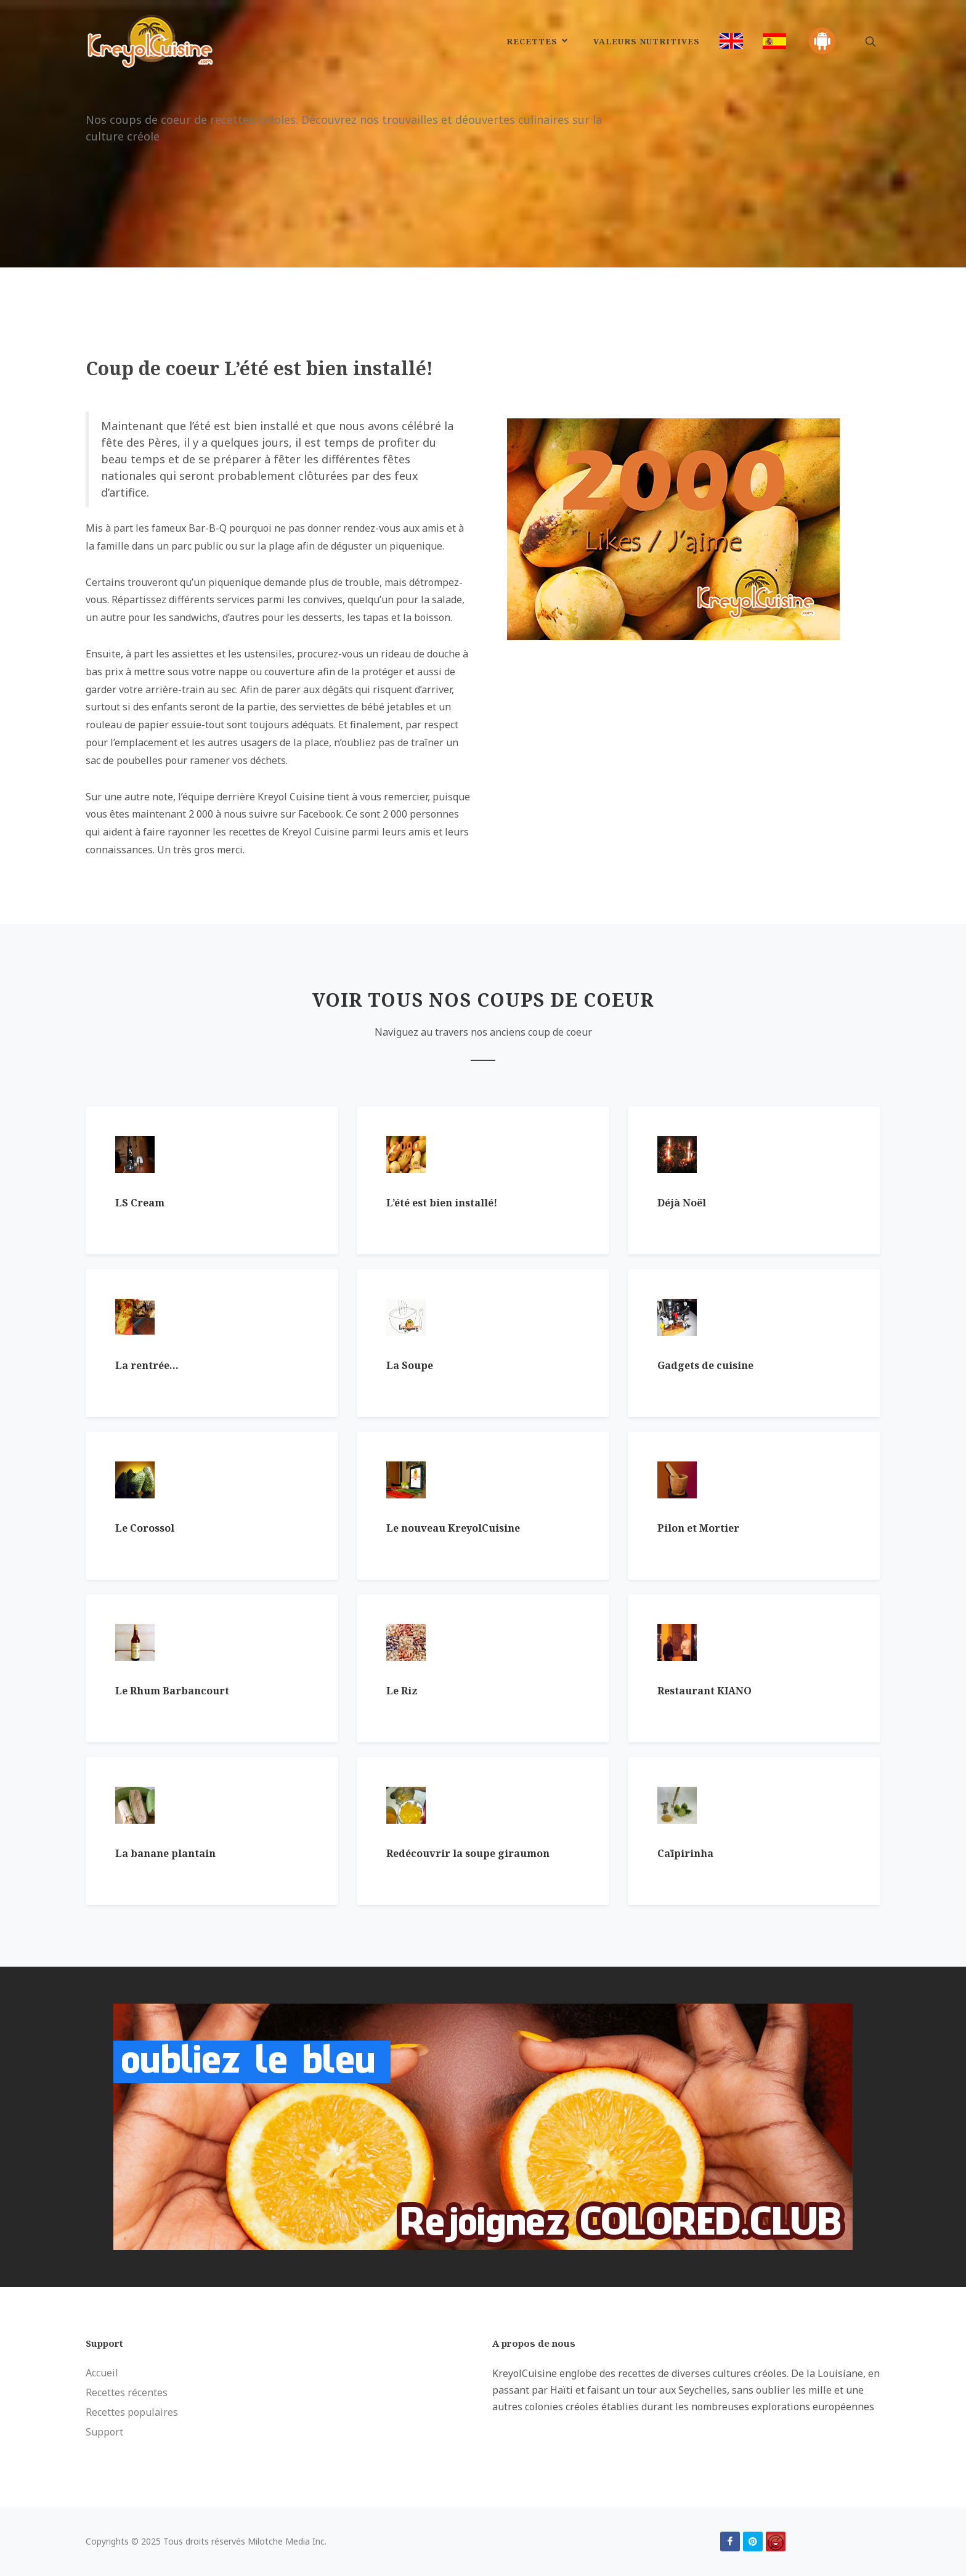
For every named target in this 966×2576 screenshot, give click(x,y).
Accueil (102, 2372)
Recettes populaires (132, 2412)
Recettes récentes (127, 2392)
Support (104, 2432)
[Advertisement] (686, 726)
